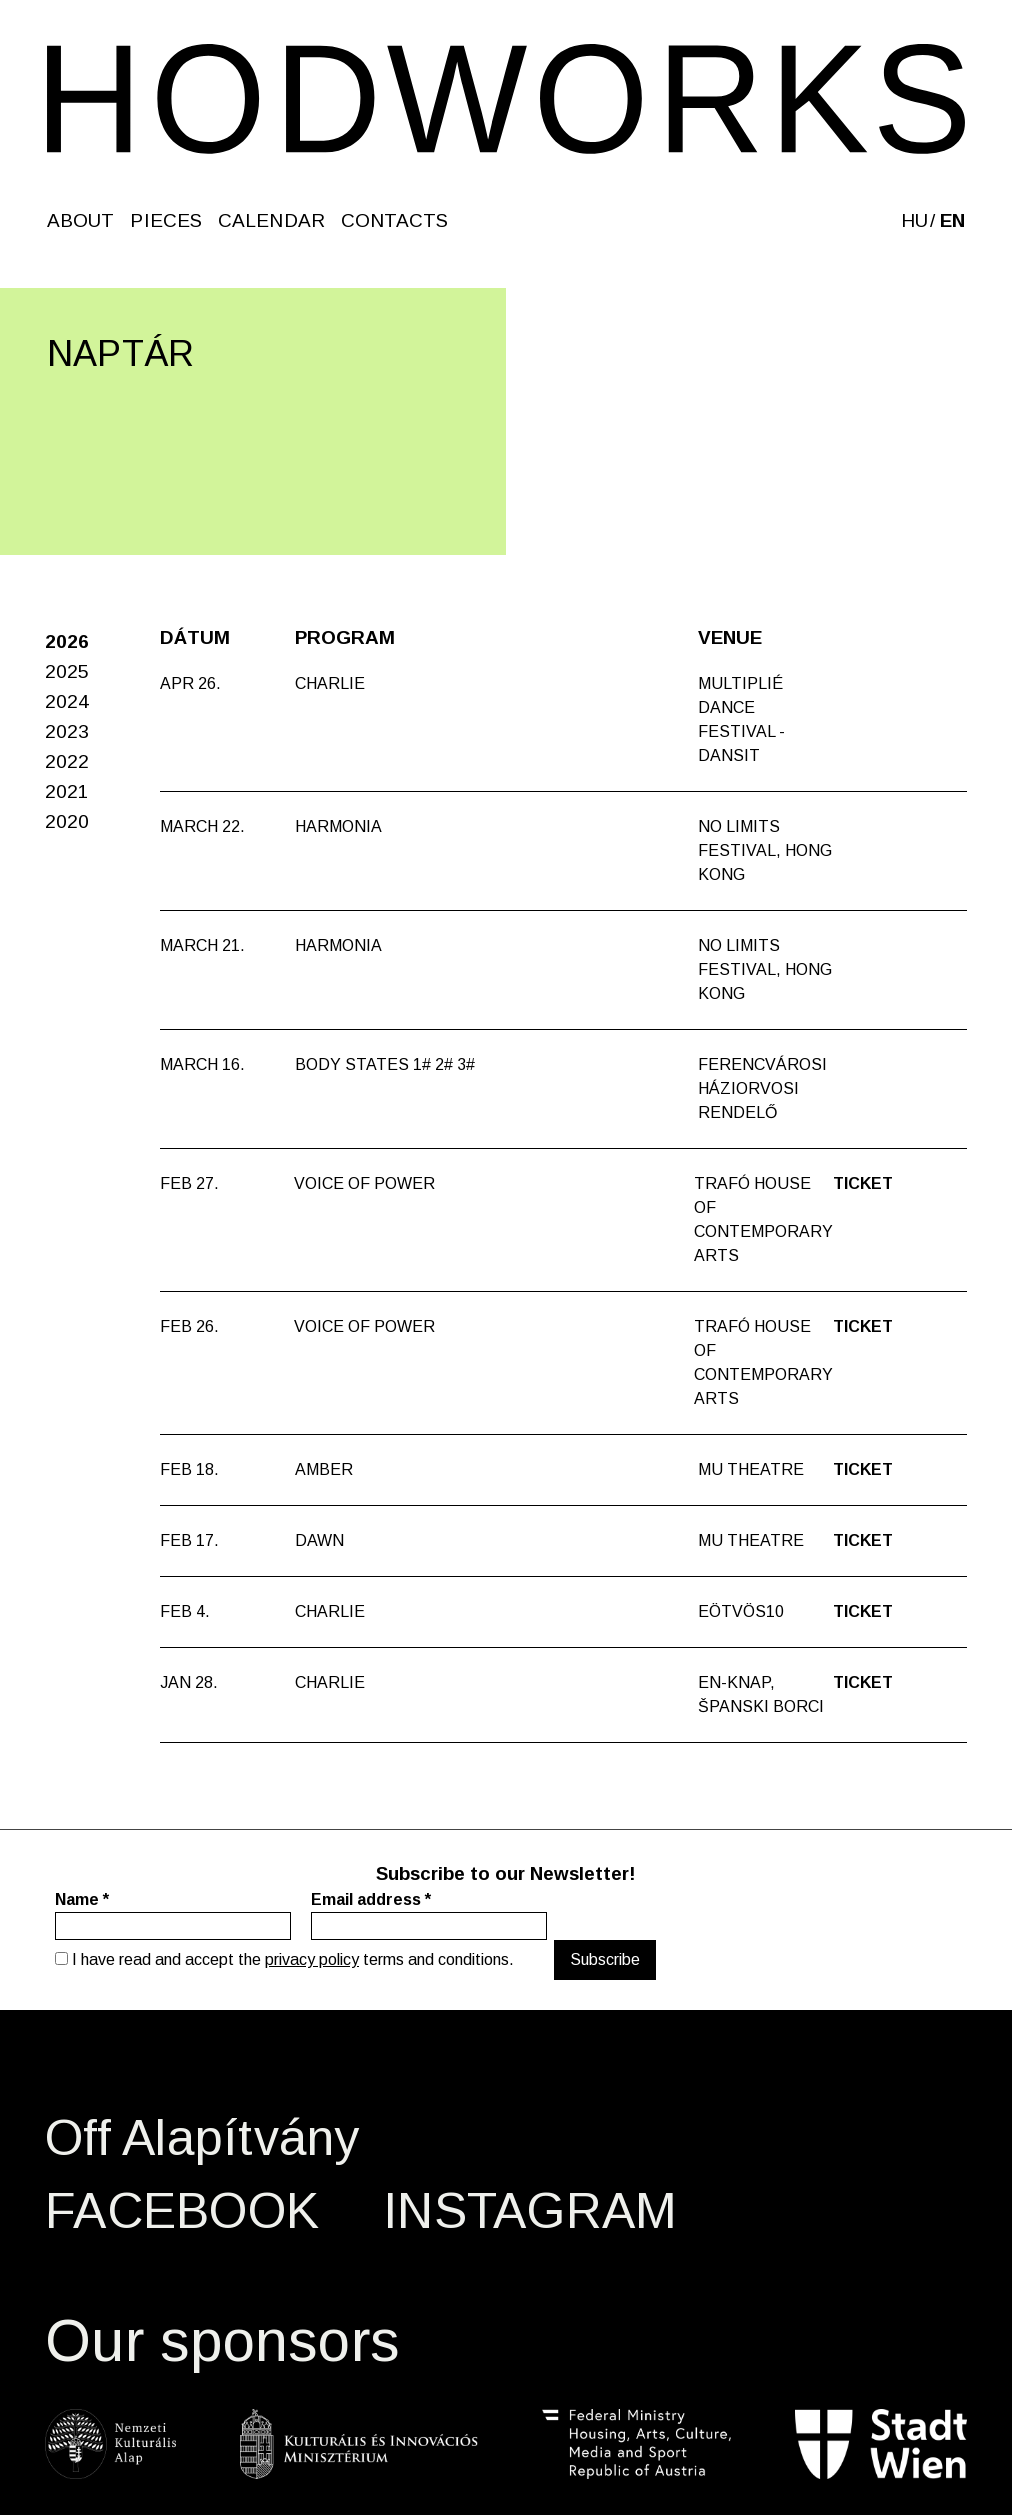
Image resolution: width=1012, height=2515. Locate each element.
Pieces (166, 220)
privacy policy (312, 1959)
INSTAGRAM (530, 2211)
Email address (371, 1899)
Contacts (395, 220)
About (80, 220)
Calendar (271, 220)
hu (914, 220)
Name (82, 1899)
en (952, 220)
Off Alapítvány (202, 2138)
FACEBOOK (182, 2211)
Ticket (863, 1183)
